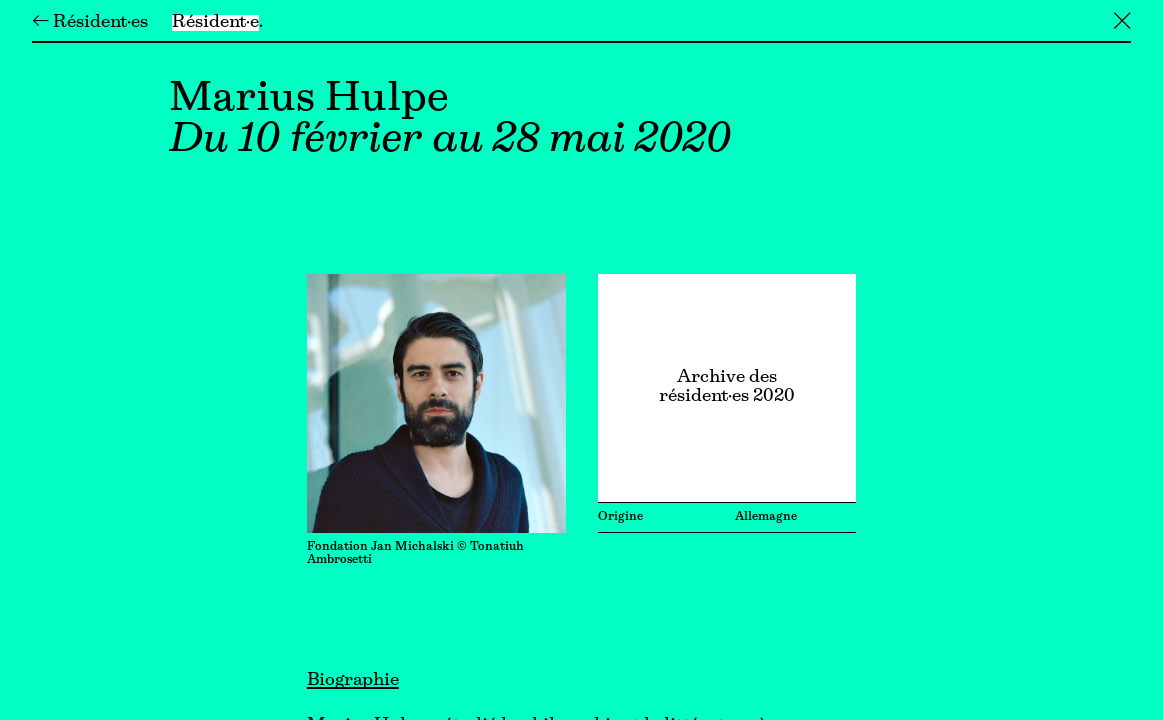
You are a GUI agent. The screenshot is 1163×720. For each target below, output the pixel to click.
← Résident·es (90, 23)
